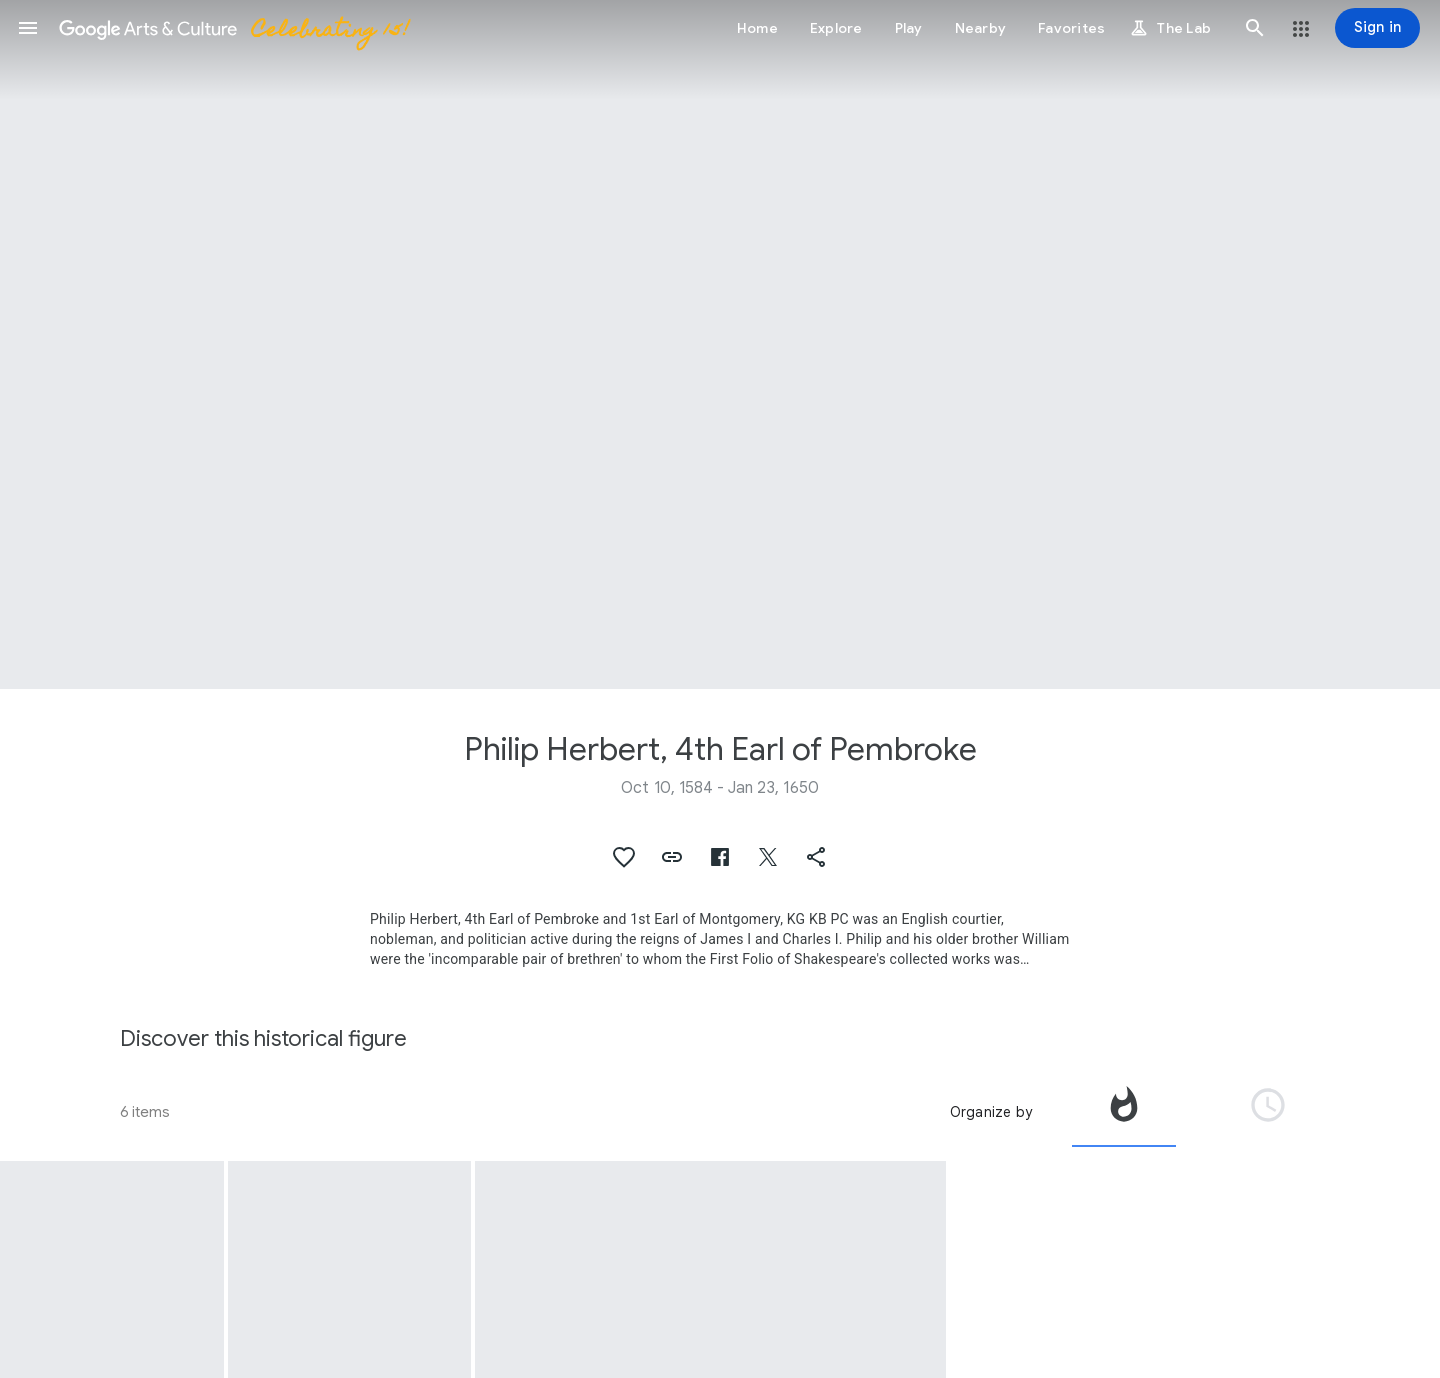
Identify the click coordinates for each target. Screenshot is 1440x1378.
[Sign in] (1377, 28)
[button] (28, 28)
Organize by (991, 1112)
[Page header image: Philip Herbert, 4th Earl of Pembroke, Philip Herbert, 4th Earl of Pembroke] (720, 344)
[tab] (1124, 1112)
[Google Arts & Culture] (233, 28)
